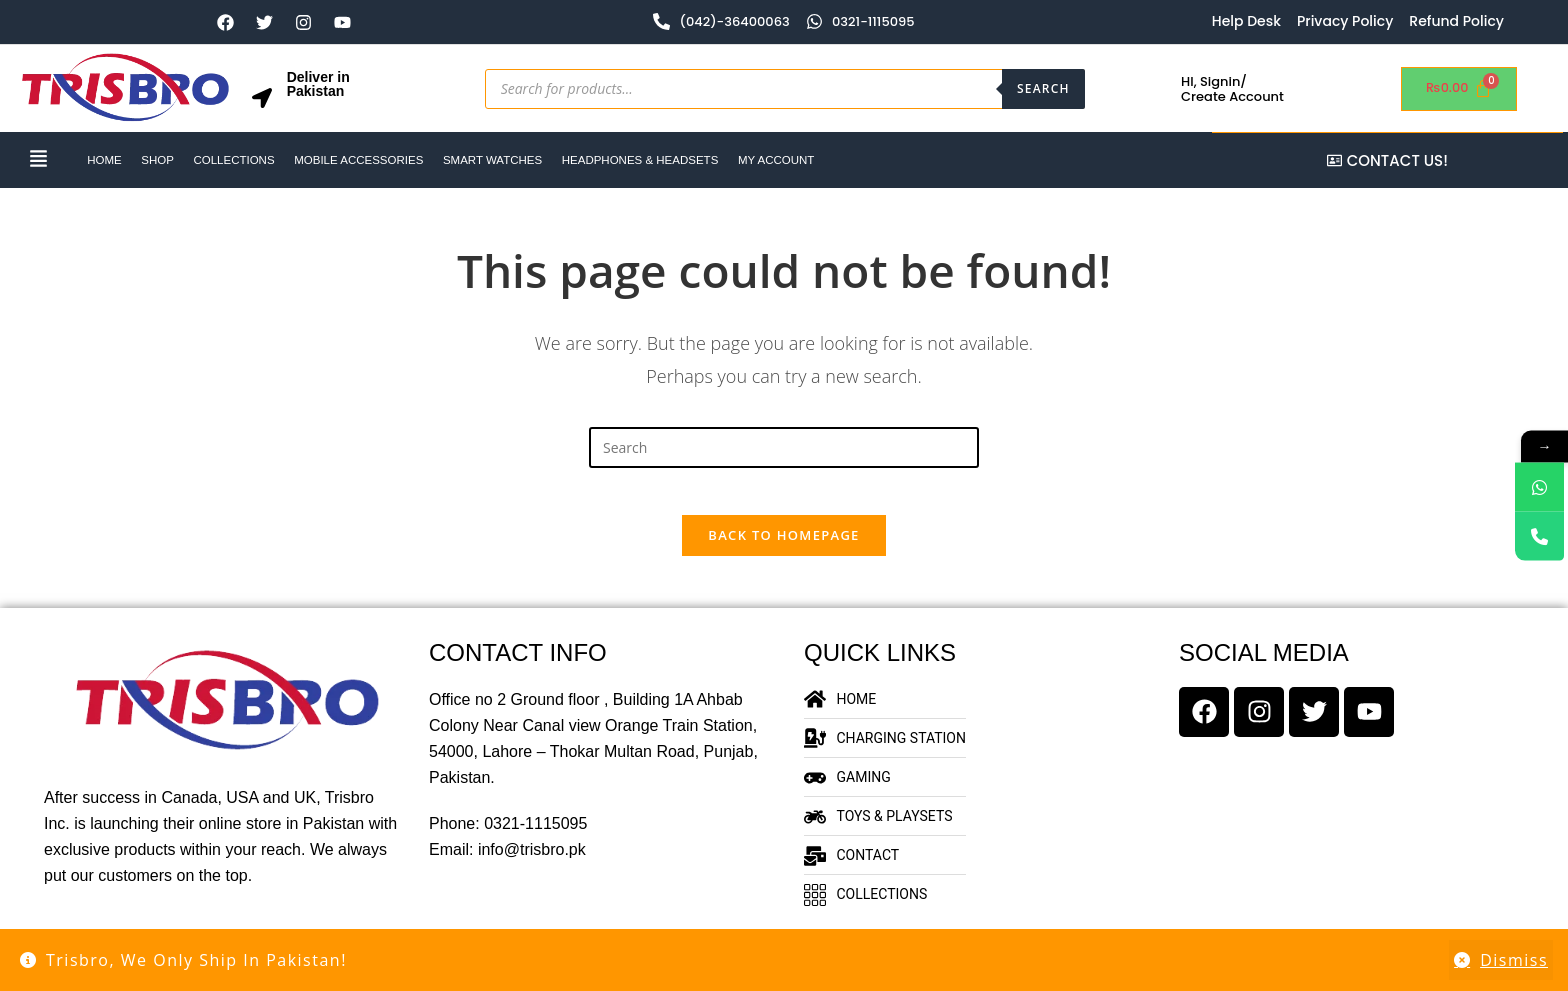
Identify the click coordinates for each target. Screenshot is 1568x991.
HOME (111, 159)
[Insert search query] (784, 447)
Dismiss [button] (1514, 960)
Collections (274, 159)
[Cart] (1459, 89)
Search (1043, 88)
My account (918, 159)
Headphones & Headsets (756, 159)
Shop (179, 159)
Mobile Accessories (423, 159)
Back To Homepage (783, 549)
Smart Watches (582, 159)
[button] (38, 159)
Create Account (1232, 96)
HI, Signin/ (1214, 81)
